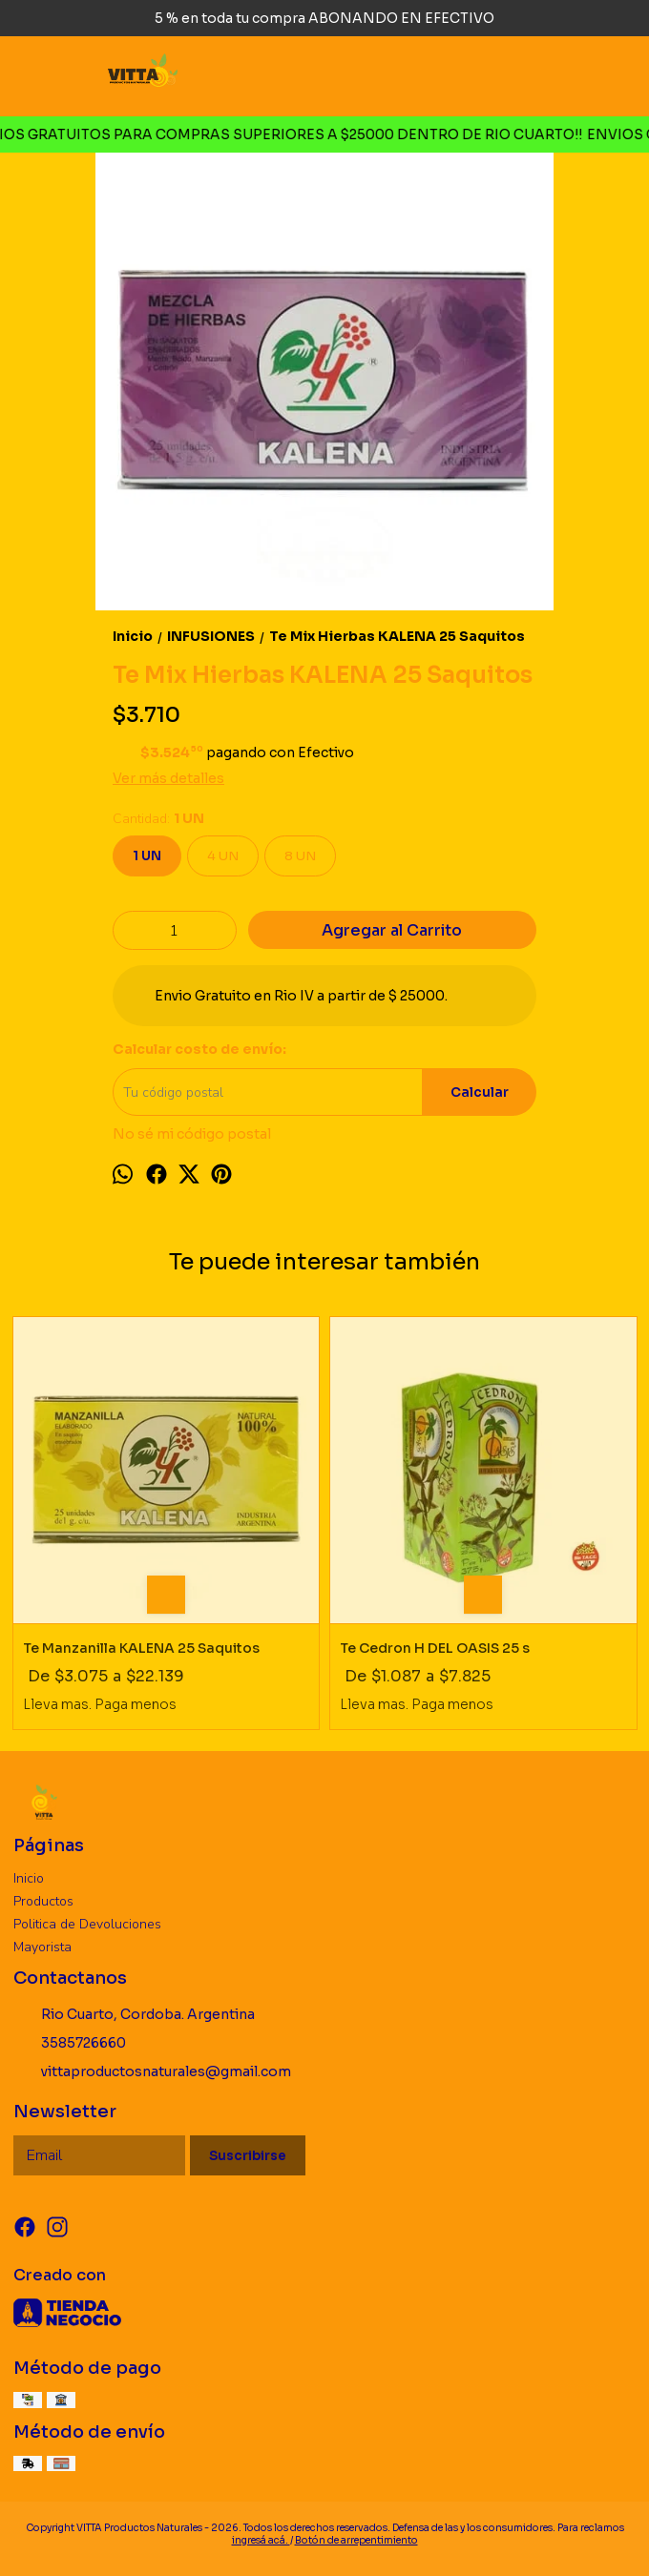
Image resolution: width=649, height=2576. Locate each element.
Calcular (479, 1092)
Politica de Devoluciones (87, 1924)
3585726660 (69, 2042)
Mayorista (42, 1947)
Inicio (28, 1878)
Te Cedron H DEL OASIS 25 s (435, 1648)
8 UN (300, 856)
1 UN (147, 856)
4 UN (223, 856)
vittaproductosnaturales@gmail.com (152, 2071)
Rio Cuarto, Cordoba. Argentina (134, 2014)
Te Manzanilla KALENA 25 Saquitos (141, 1648)
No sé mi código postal (192, 1134)
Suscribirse (247, 2156)
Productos (43, 1901)
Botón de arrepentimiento (356, 2540)
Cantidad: (158, 819)
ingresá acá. (261, 2540)
